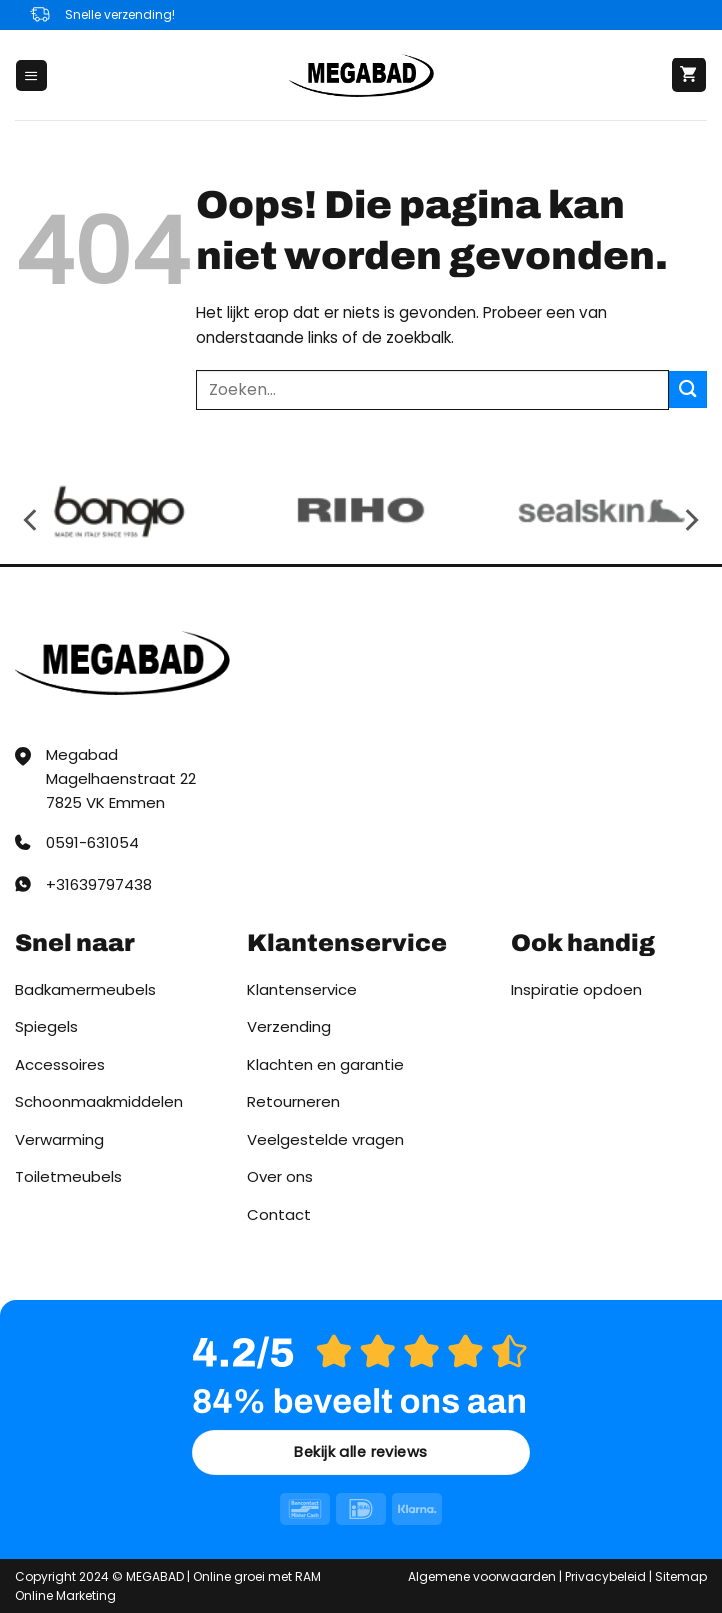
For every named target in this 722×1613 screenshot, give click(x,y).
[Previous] (32, 519)
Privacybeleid (605, 1576)
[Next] (690, 519)
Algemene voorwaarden (482, 1576)
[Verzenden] (688, 389)
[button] (31, 75)
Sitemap (681, 1576)
